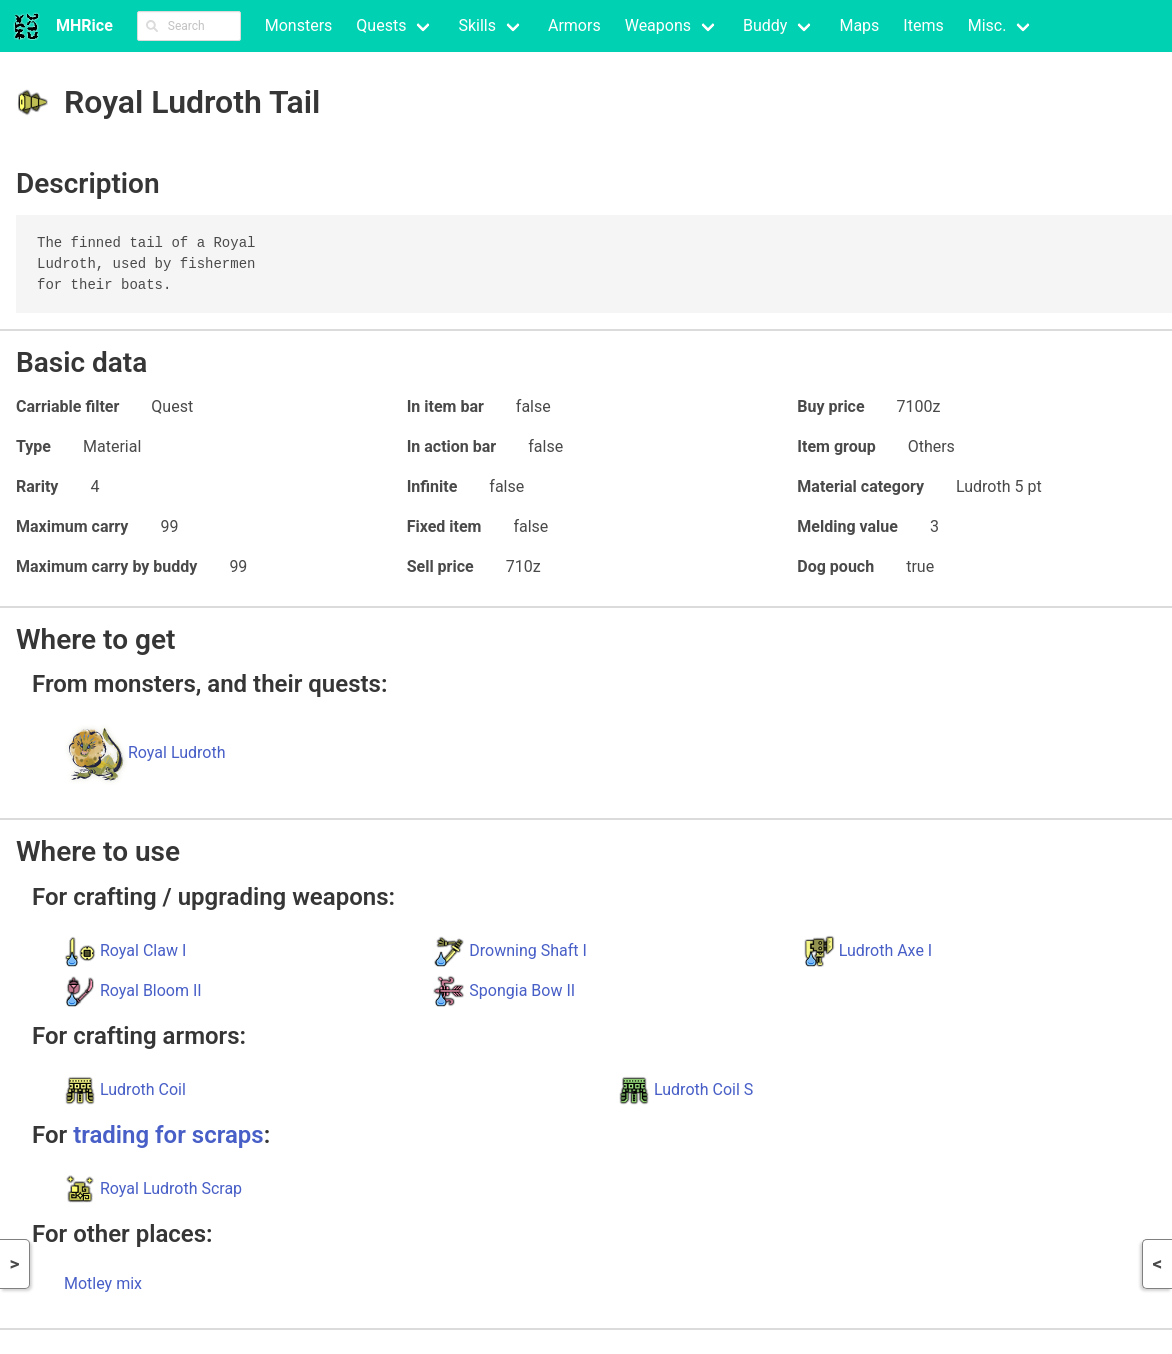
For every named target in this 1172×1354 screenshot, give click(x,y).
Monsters (299, 25)
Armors (574, 25)
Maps (859, 25)
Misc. (987, 25)
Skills (477, 25)
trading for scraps (168, 1135)
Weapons (658, 25)
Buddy (765, 25)
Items (923, 25)
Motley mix (103, 1283)
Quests (381, 25)
